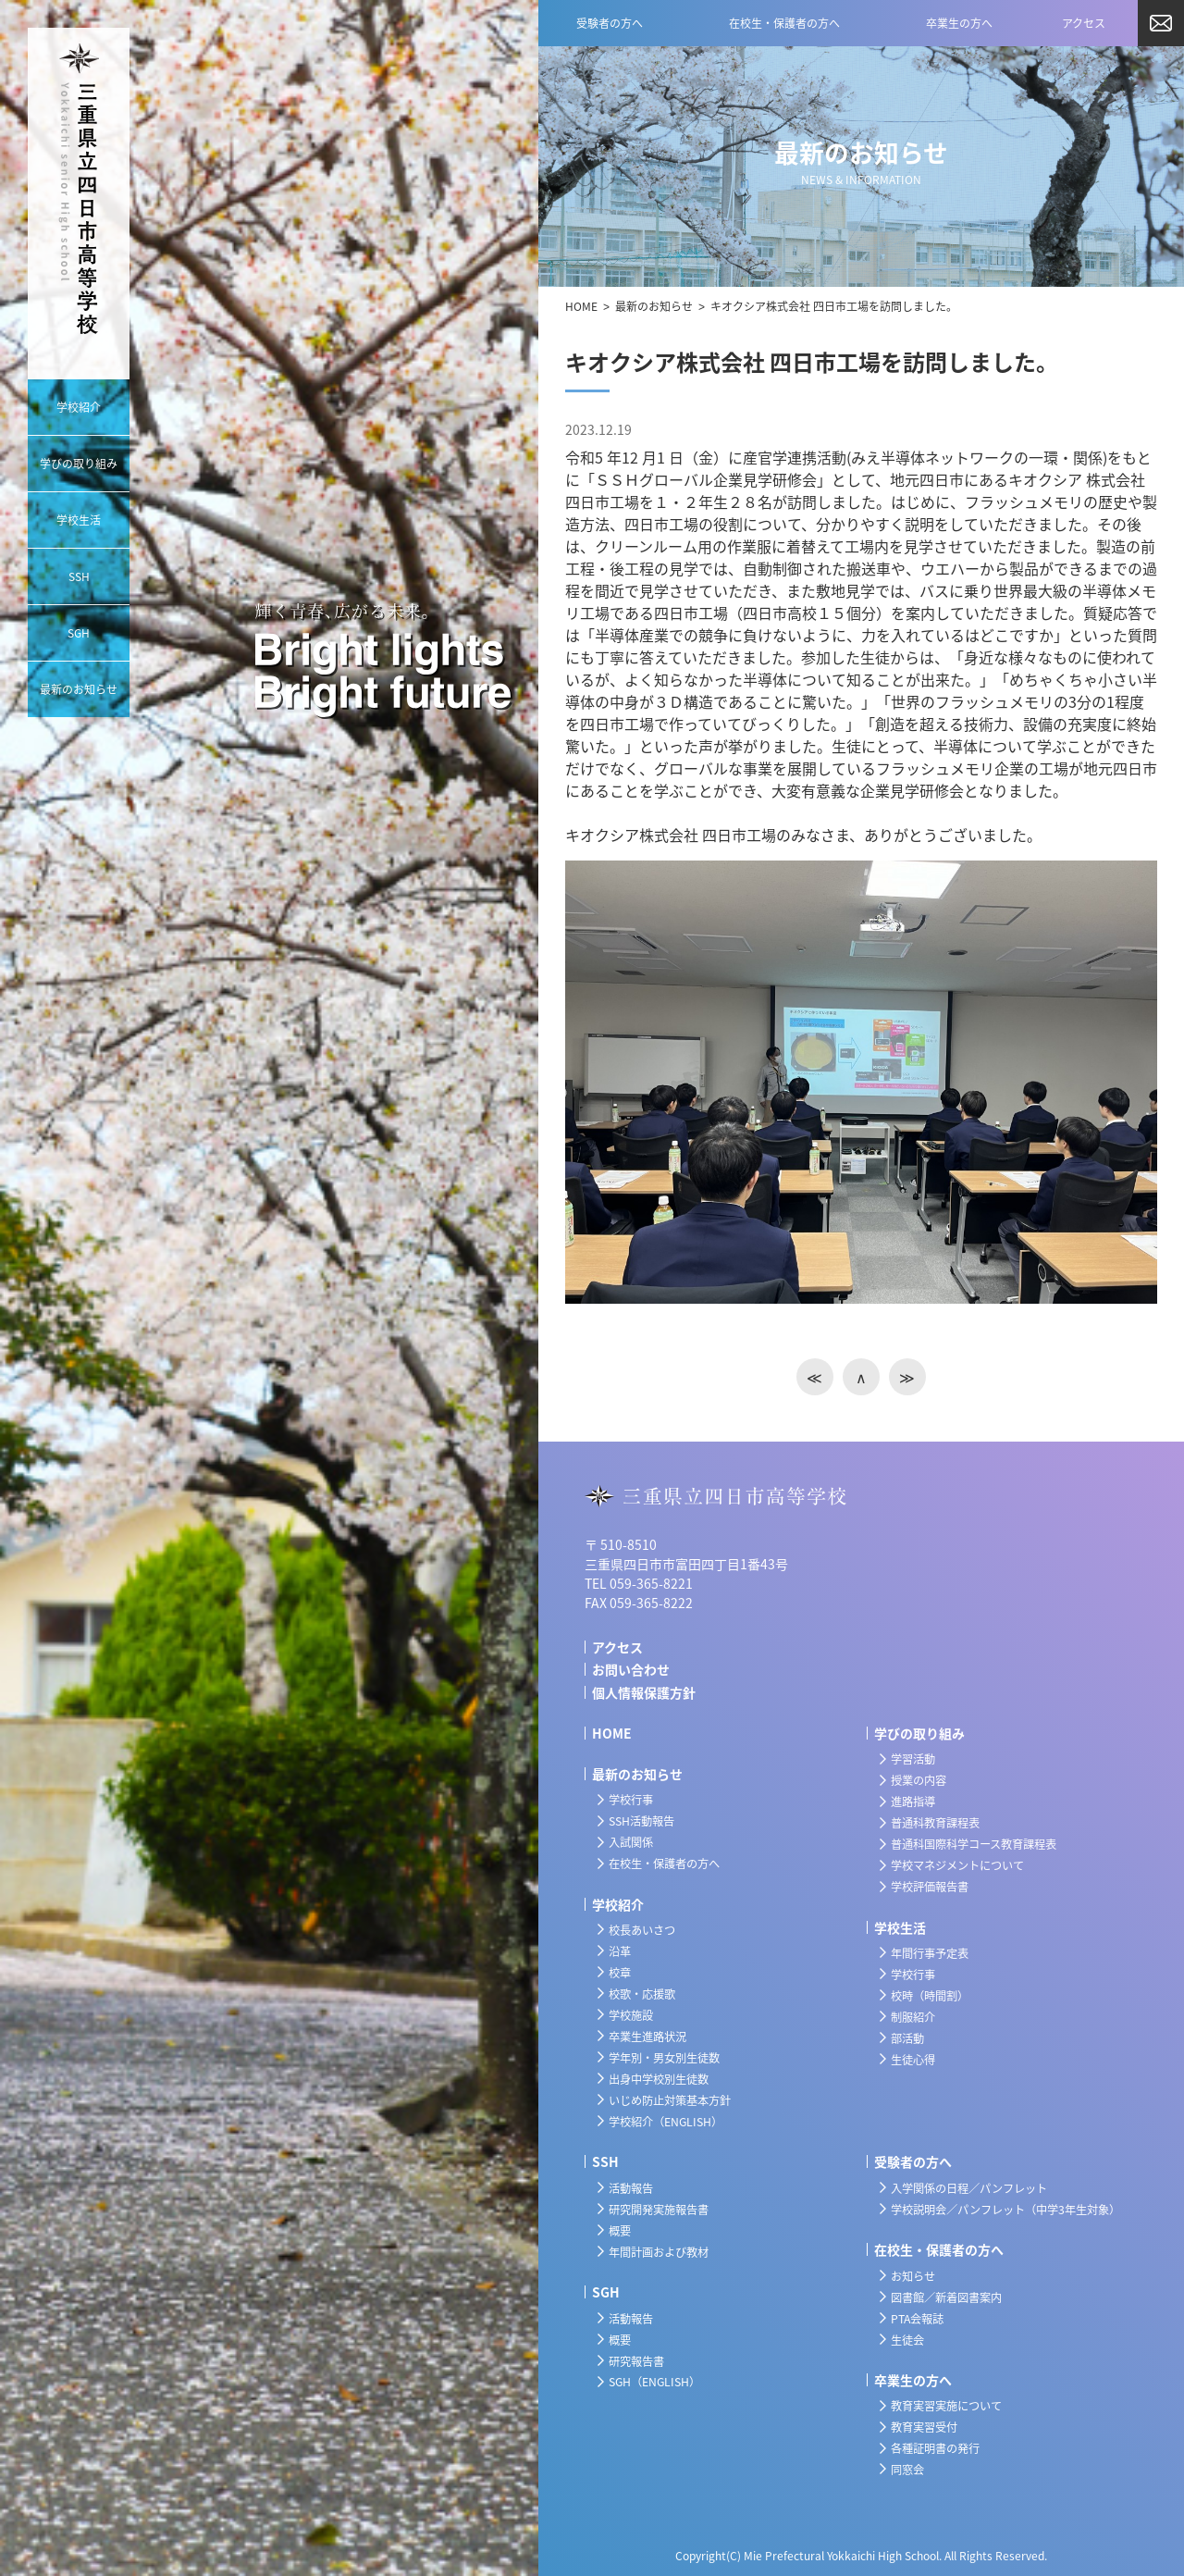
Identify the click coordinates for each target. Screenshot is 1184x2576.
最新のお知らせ (654, 306)
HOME (581, 306)
